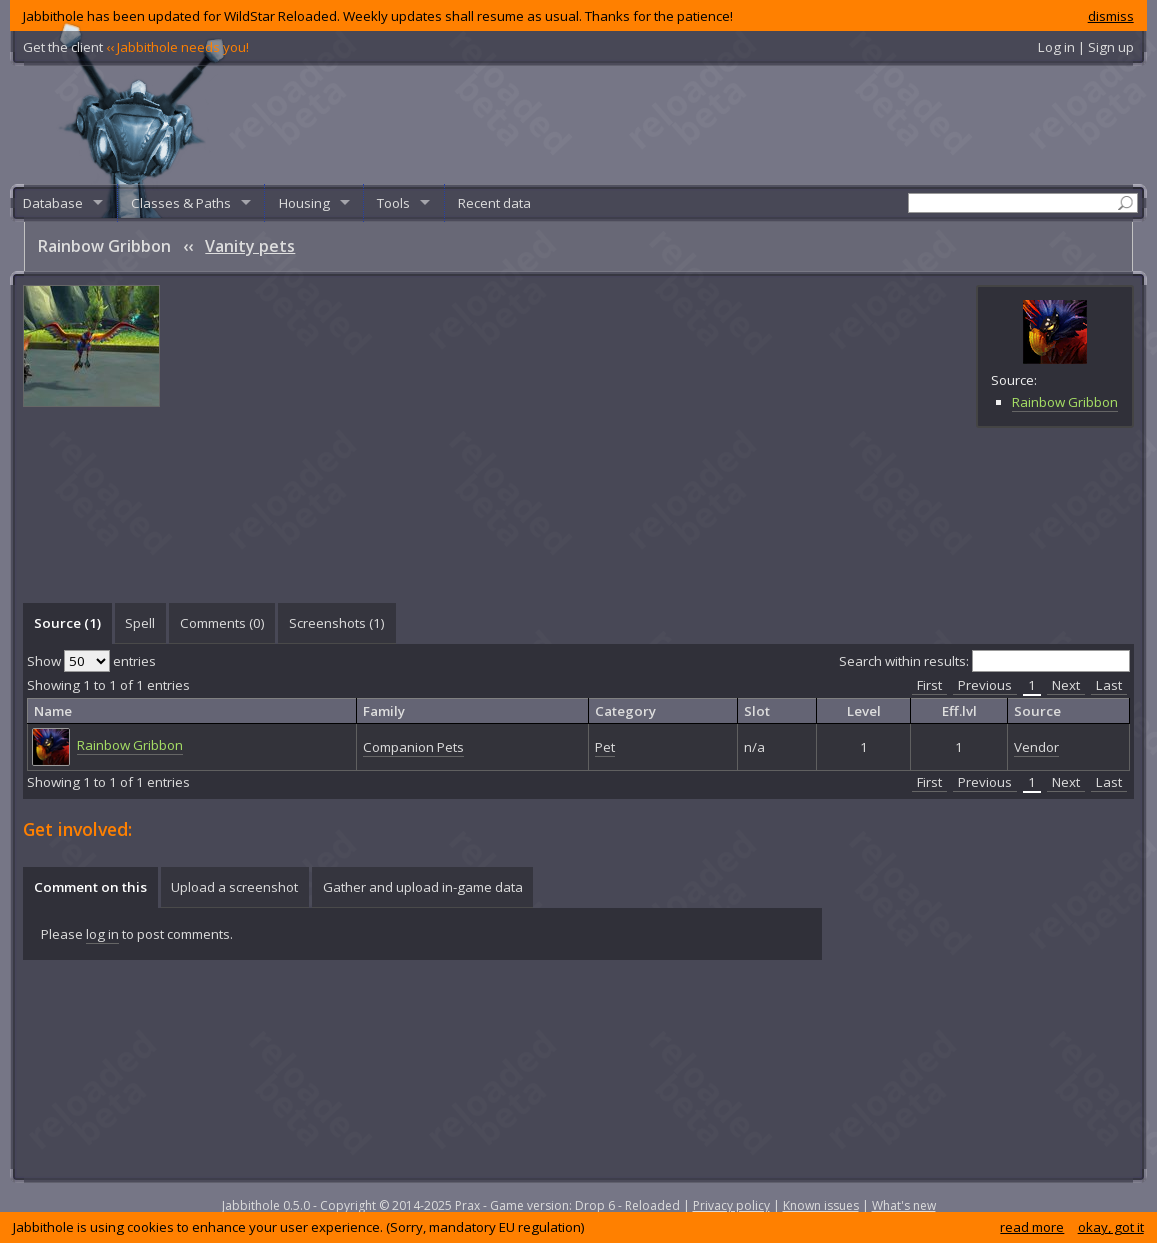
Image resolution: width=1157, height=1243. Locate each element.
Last (1109, 685)
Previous (985, 685)
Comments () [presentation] (222, 623)
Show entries (91, 661)
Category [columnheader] (625, 711)
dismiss (1111, 16)
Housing (304, 203)
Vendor (1036, 747)
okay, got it (1111, 1227)
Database (53, 203)
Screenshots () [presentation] (337, 623)
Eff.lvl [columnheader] (959, 711)
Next (1066, 685)
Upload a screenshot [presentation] (234, 887)
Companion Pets (413, 747)
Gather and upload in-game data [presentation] (423, 887)
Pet (605, 747)
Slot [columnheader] (757, 711)
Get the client (136, 47)
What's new (904, 1205)
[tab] (67, 623)
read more (1032, 1227)
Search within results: (984, 661)
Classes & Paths (181, 203)
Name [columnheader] (53, 711)
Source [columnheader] (1037, 711)
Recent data (494, 203)
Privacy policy (731, 1205)
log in (102, 934)
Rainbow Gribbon (1065, 402)
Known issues (821, 1205)
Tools (393, 203)
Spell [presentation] (140, 623)
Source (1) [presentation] (67, 623)
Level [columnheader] (864, 711)
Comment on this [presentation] (90, 887)
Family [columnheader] (384, 711)
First (929, 685)
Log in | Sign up (1086, 47)
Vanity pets (250, 246)
